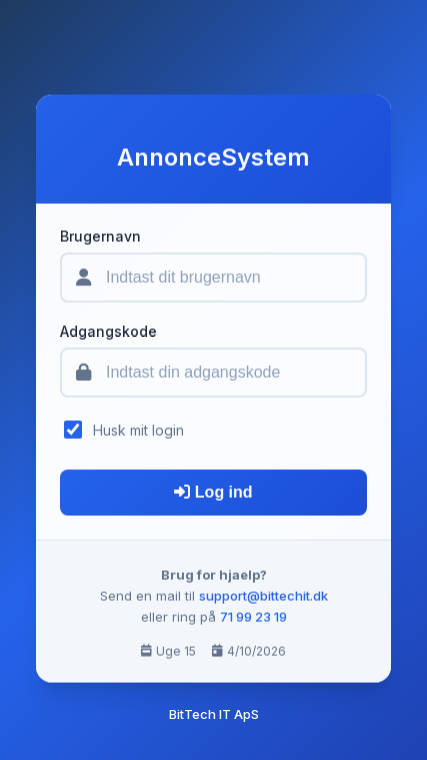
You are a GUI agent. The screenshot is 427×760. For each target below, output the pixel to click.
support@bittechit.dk (263, 598)
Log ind (213, 494)
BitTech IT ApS (214, 714)
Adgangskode (108, 333)
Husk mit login (138, 431)
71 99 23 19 (253, 618)
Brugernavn (100, 238)
